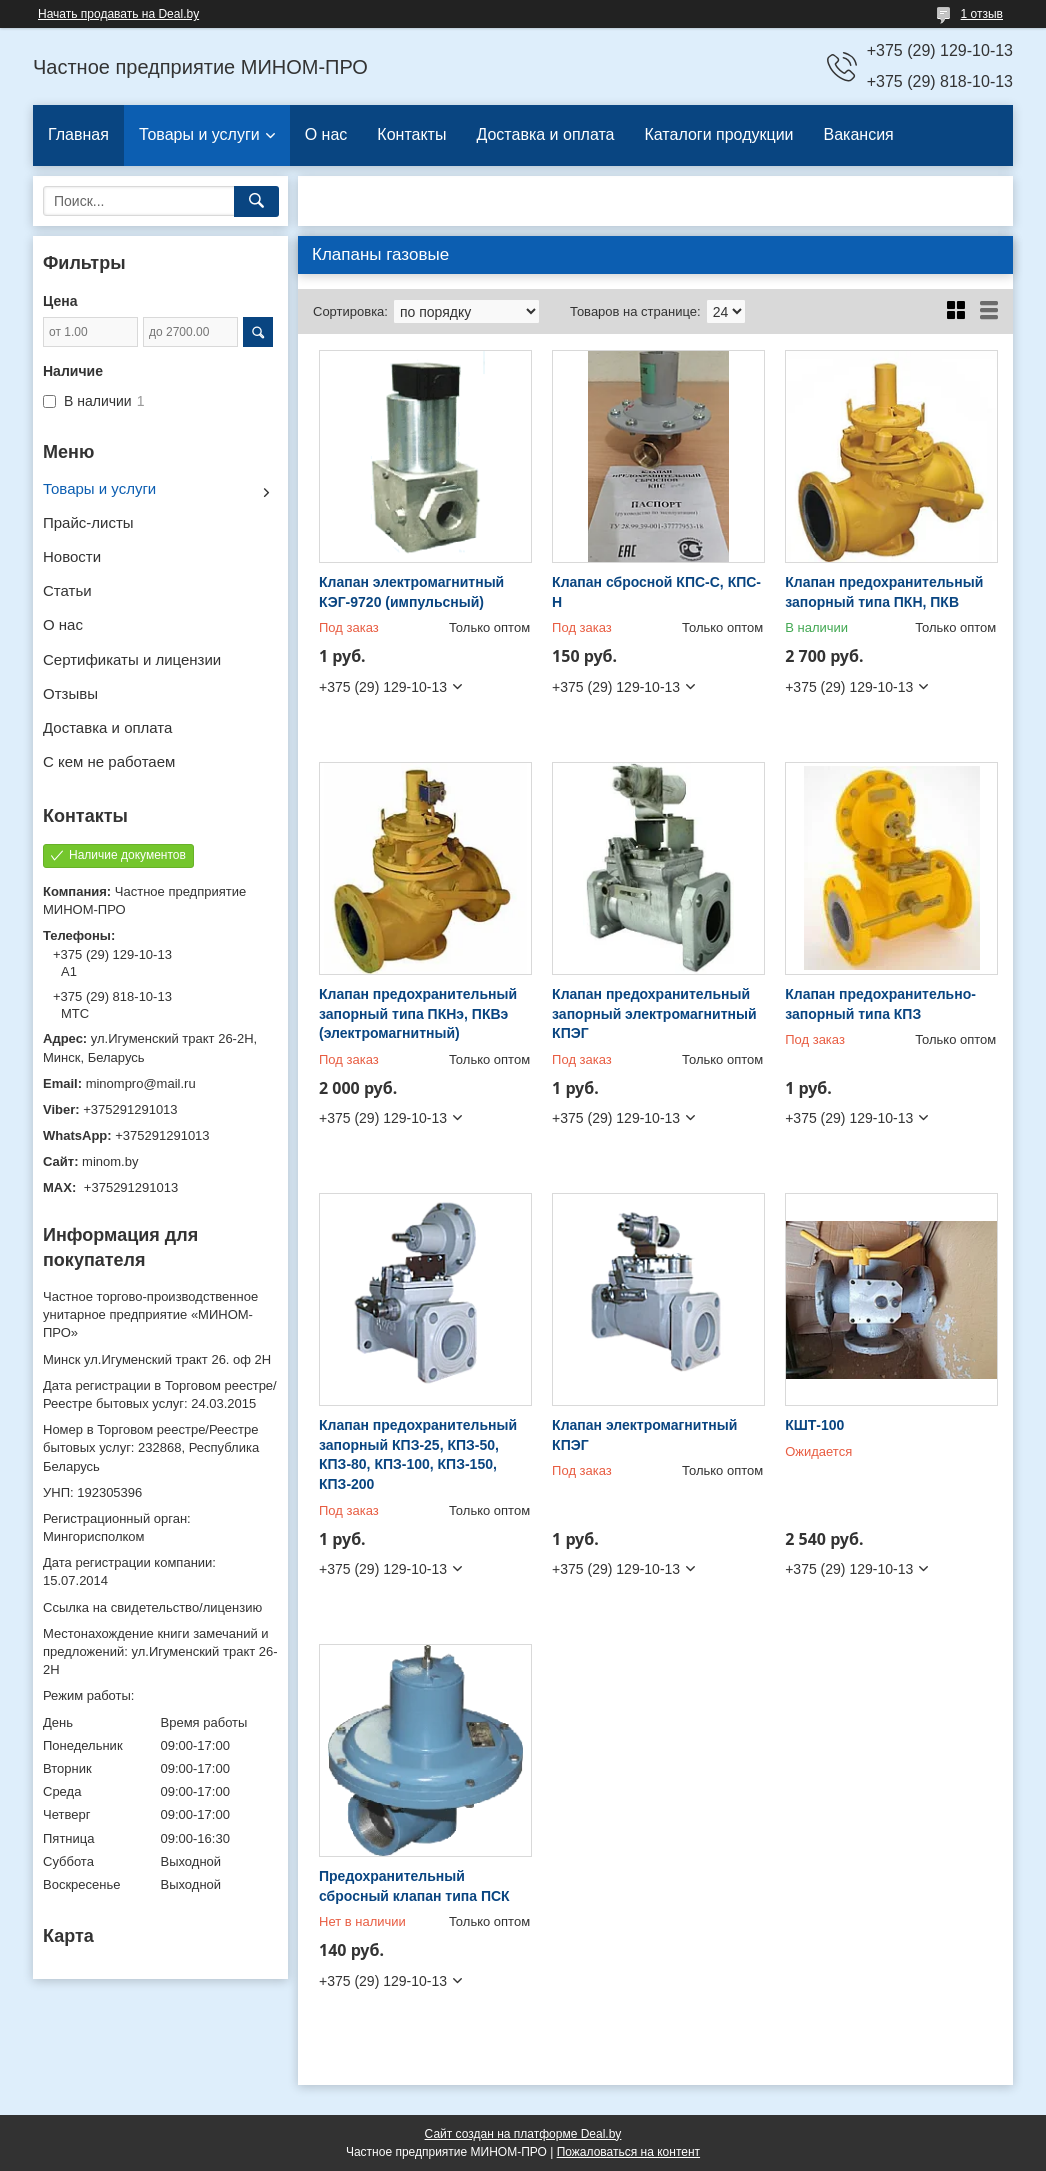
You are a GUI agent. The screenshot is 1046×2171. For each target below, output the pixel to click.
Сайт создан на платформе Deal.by (523, 2134)
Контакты (411, 134)
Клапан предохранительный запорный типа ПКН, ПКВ (884, 592)
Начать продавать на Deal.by (118, 14)
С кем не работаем (109, 761)
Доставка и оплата (545, 134)
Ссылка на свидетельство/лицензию (152, 1607)
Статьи (67, 590)
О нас (326, 134)
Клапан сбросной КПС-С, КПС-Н (656, 592)
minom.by (110, 1161)
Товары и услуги (199, 134)
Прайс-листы (88, 522)
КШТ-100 (814, 1425)
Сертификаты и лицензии (132, 659)
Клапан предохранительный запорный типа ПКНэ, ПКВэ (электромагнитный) (418, 1013)
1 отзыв (982, 14)
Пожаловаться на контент (628, 2152)
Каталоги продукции (718, 134)
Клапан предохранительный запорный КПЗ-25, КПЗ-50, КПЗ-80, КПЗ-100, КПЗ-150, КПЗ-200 (418, 1454)
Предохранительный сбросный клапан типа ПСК (414, 1886)
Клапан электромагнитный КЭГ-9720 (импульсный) (411, 592)
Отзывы (70, 693)
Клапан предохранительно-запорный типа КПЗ (880, 1004)
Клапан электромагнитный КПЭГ (644, 1435)
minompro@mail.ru (141, 1083)
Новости (72, 556)
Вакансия (859, 134)
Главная (78, 134)
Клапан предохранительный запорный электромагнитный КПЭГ (654, 1013)
